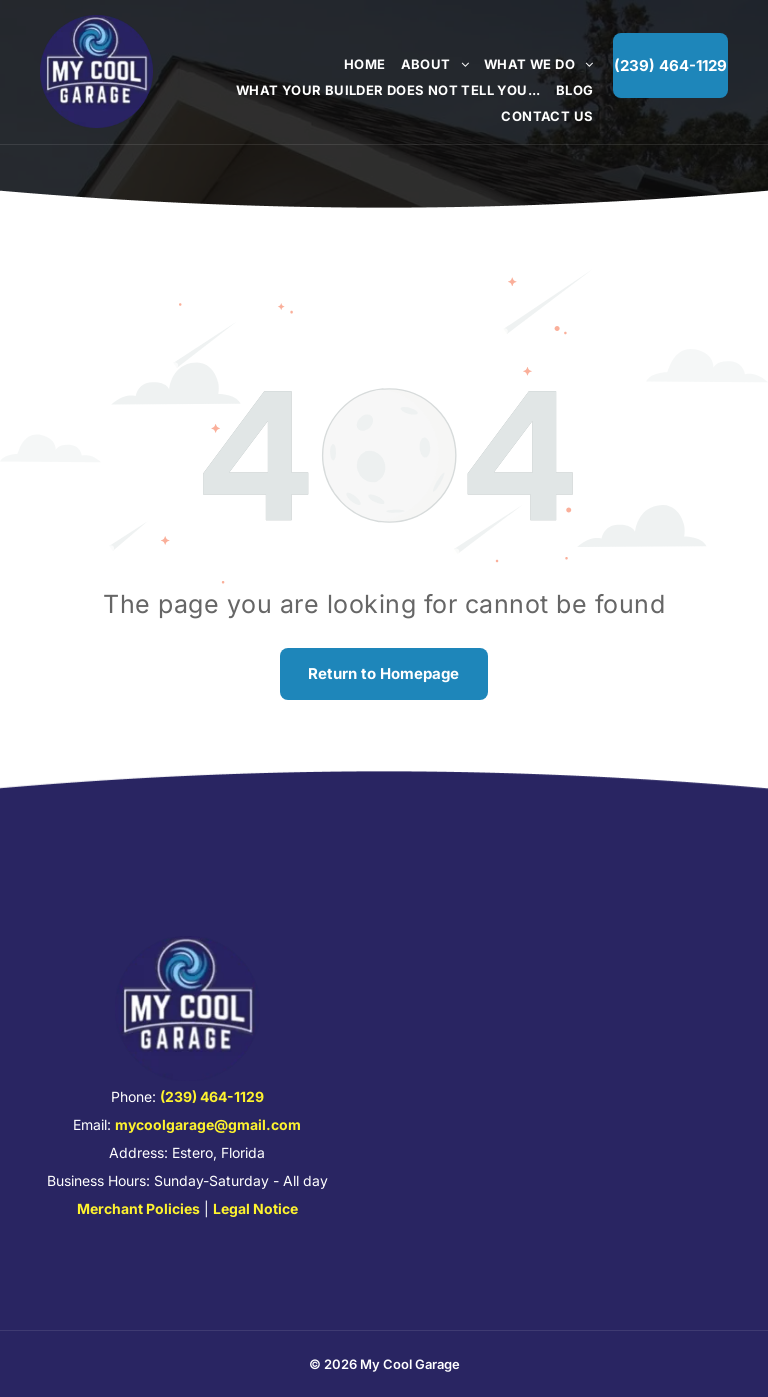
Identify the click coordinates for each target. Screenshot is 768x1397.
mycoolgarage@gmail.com (208, 1124)
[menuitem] (357, 64)
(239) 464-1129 (212, 1096)
